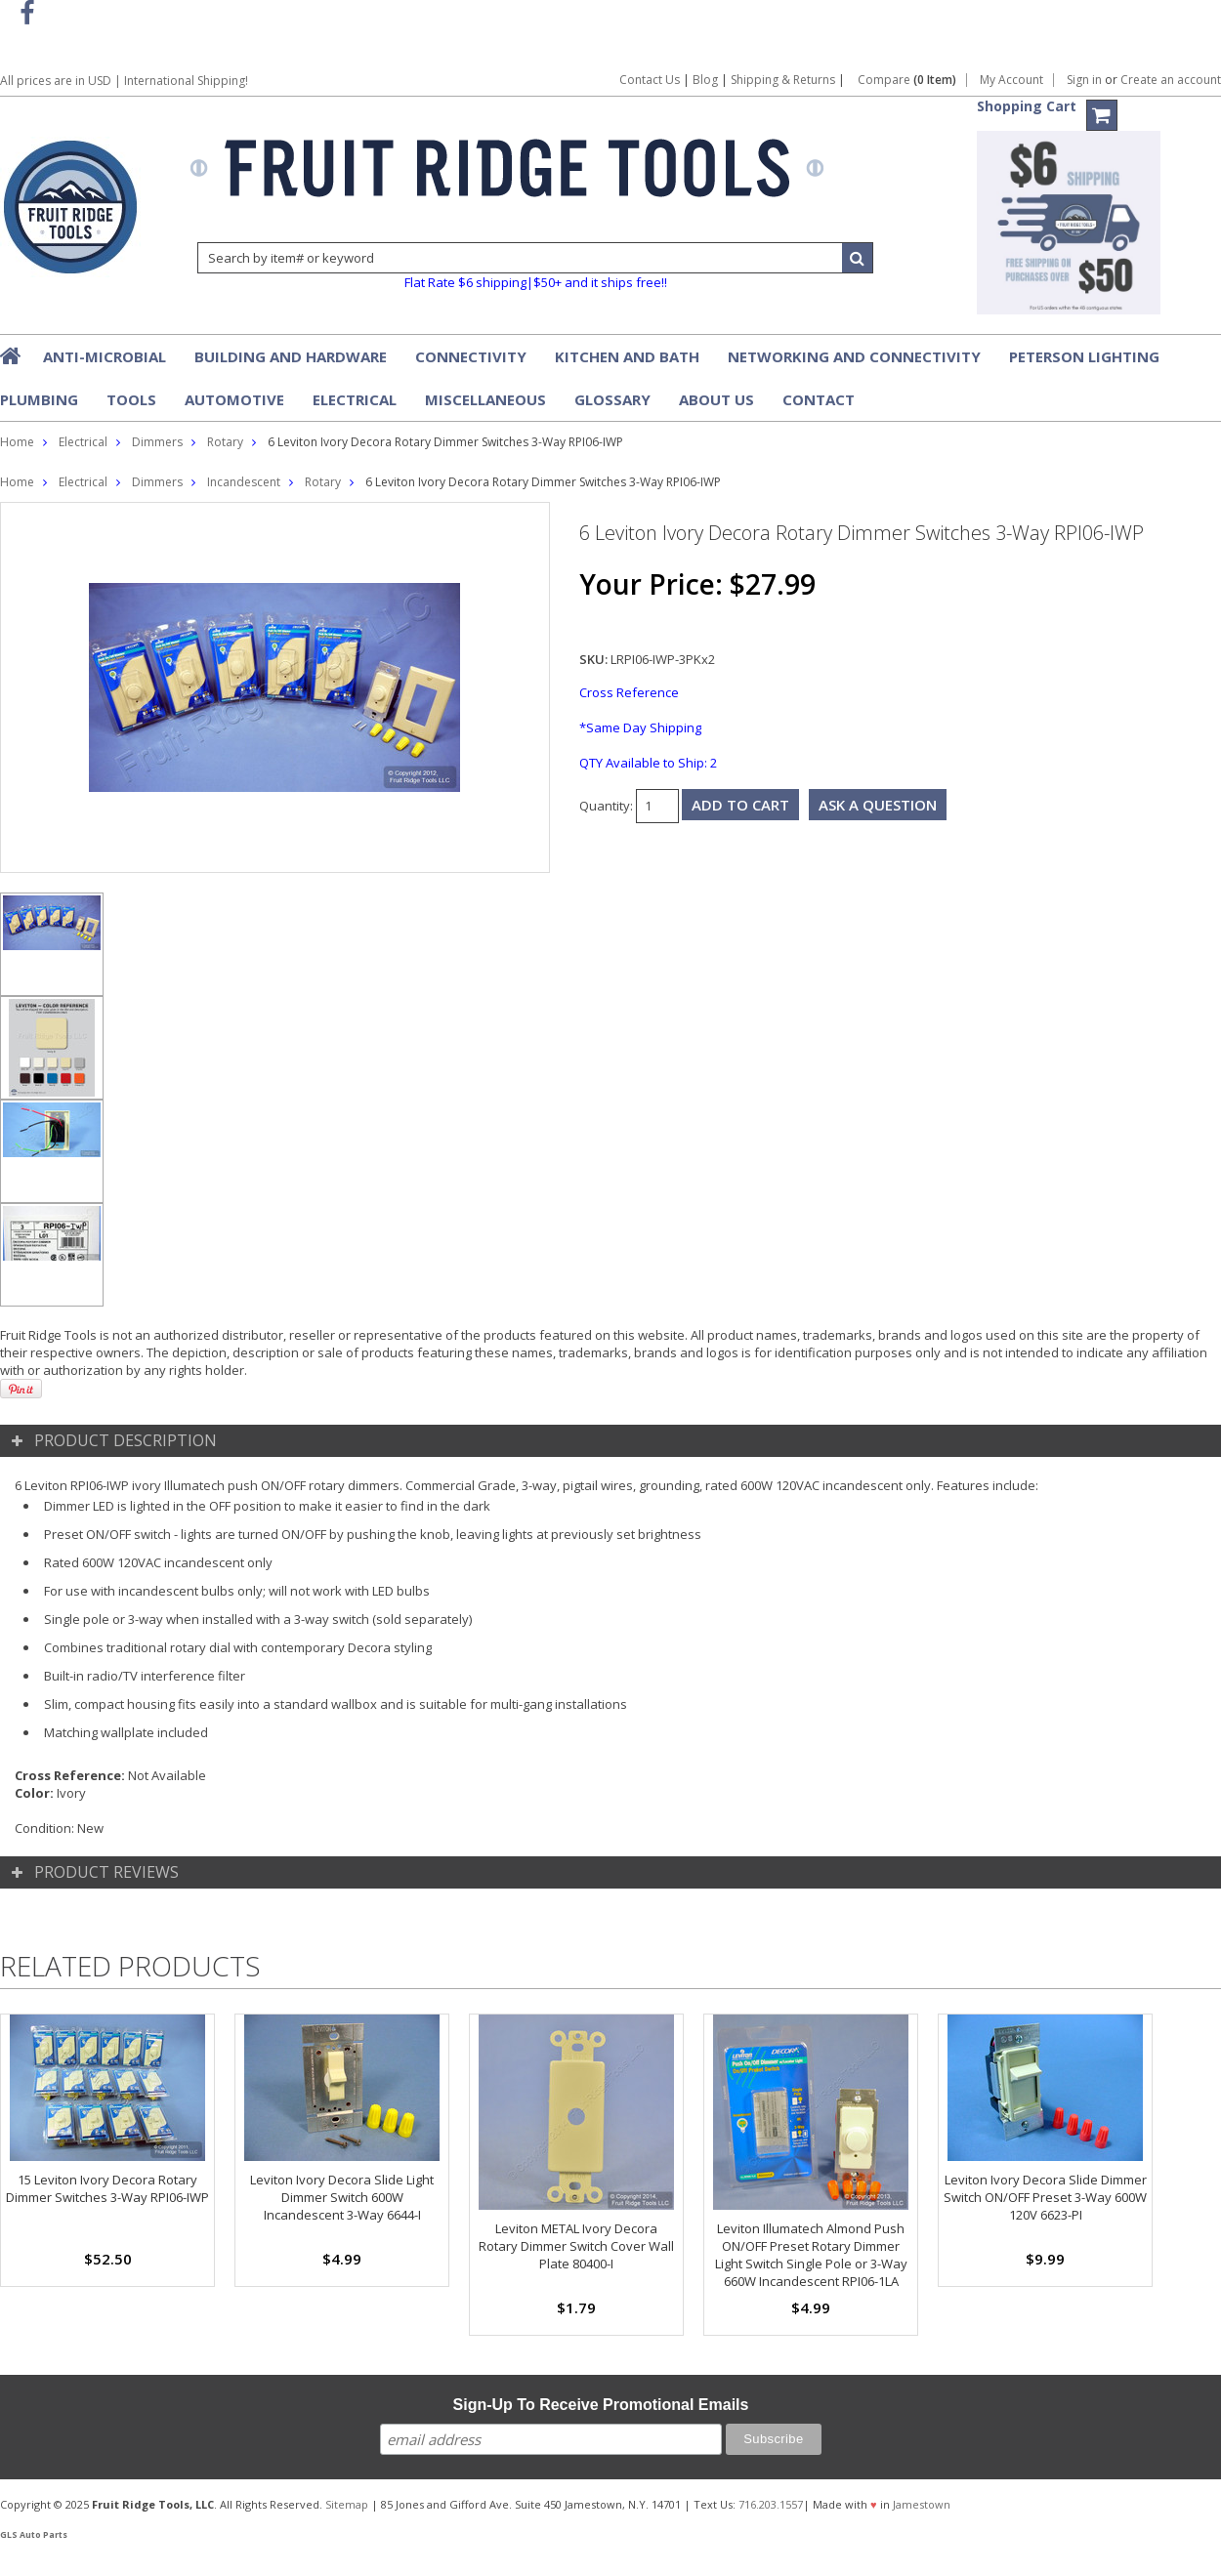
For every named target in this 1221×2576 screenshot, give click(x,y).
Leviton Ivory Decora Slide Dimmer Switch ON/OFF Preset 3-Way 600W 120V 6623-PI (1045, 2197)
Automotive (234, 399)
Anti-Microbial (104, 356)
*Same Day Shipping (640, 727)
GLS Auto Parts (33, 2535)
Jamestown (921, 2504)
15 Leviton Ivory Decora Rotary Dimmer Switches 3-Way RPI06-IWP (107, 2188)
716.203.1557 (770, 2504)
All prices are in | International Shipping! (124, 80)
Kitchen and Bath (627, 356)
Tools (131, 399)
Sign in (1084, 80)
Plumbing (39, 399)
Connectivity (470, 356)
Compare (907, 80)
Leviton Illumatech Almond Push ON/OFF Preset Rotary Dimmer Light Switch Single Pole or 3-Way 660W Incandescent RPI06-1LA (811, 2255)
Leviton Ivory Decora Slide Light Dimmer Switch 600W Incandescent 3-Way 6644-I (342, 2197)
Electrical (355, 399)
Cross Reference (629, 692)
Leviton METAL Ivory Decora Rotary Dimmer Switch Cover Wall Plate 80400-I (576, 2246)
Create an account (1170, 80)
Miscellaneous (485, 399)
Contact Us (649, 79)
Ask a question (878, 804)
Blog (705, 79)
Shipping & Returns (784, 79)
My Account (1011, 80)
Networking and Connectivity (854, 356)
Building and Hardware (290, 356)
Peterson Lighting (1084, 356)
